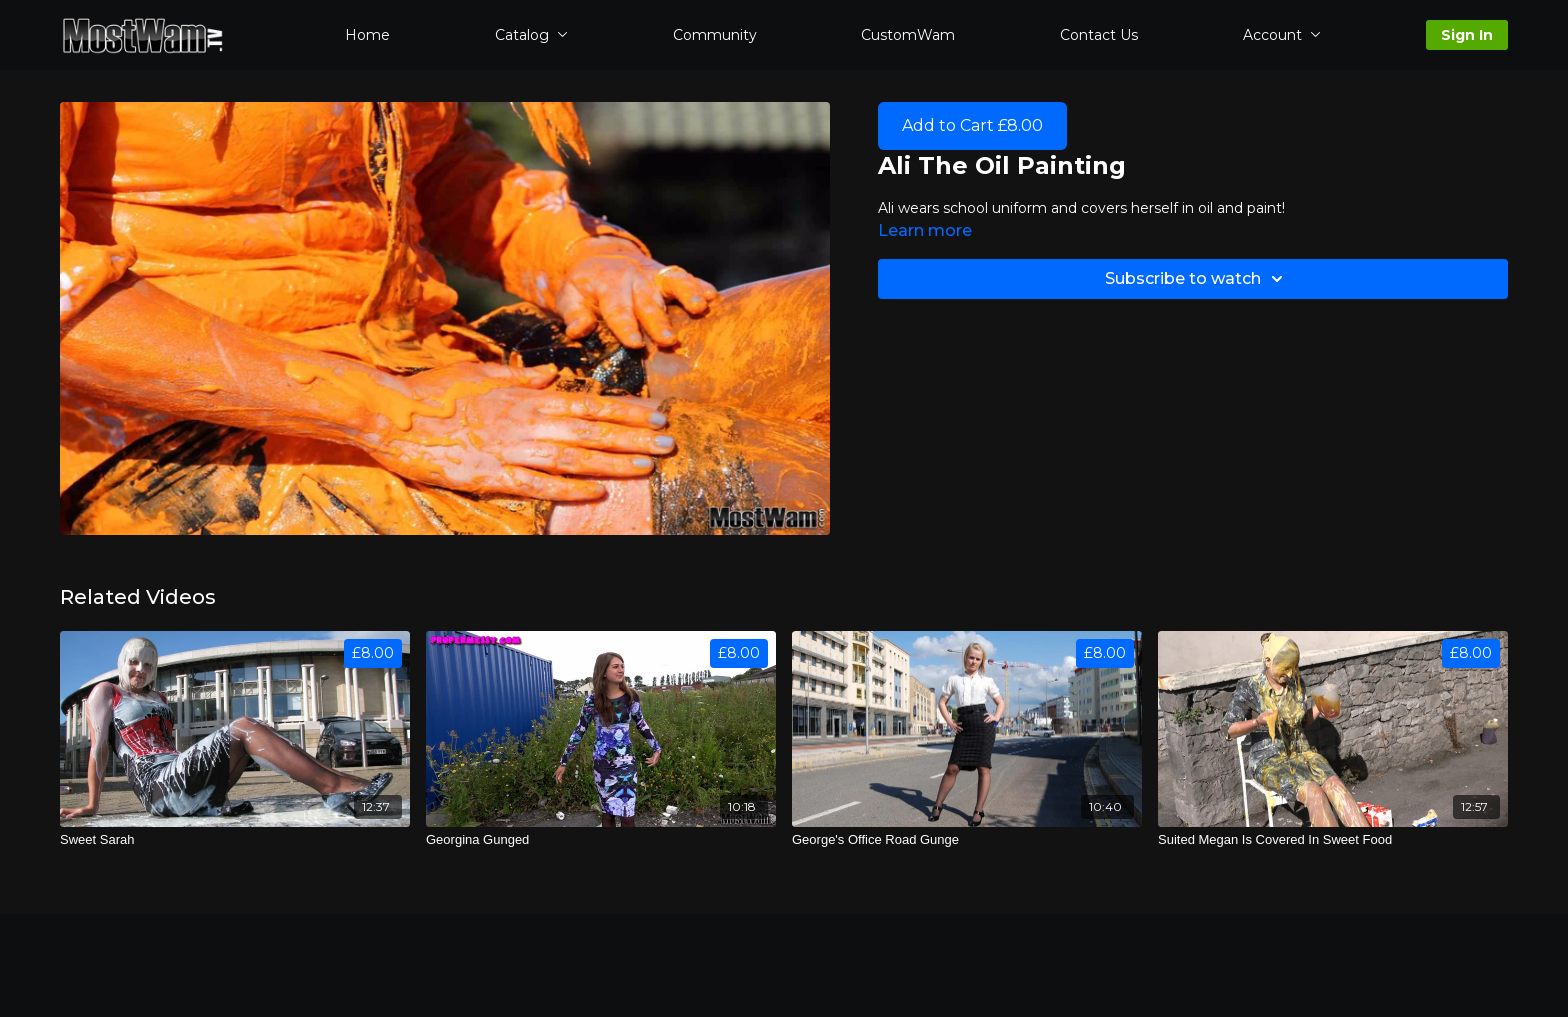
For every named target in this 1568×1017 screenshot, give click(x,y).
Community (715, 35)
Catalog (531, 35)
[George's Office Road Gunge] (967, 840)
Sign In (1467, 35)
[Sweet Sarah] (235, 840)
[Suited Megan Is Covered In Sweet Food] (1333, 840)
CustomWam (908, 35)
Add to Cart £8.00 (972, 125)
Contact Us (1099, 35)
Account (1282, 35)
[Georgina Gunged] (601, 840)
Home (367, 35)
